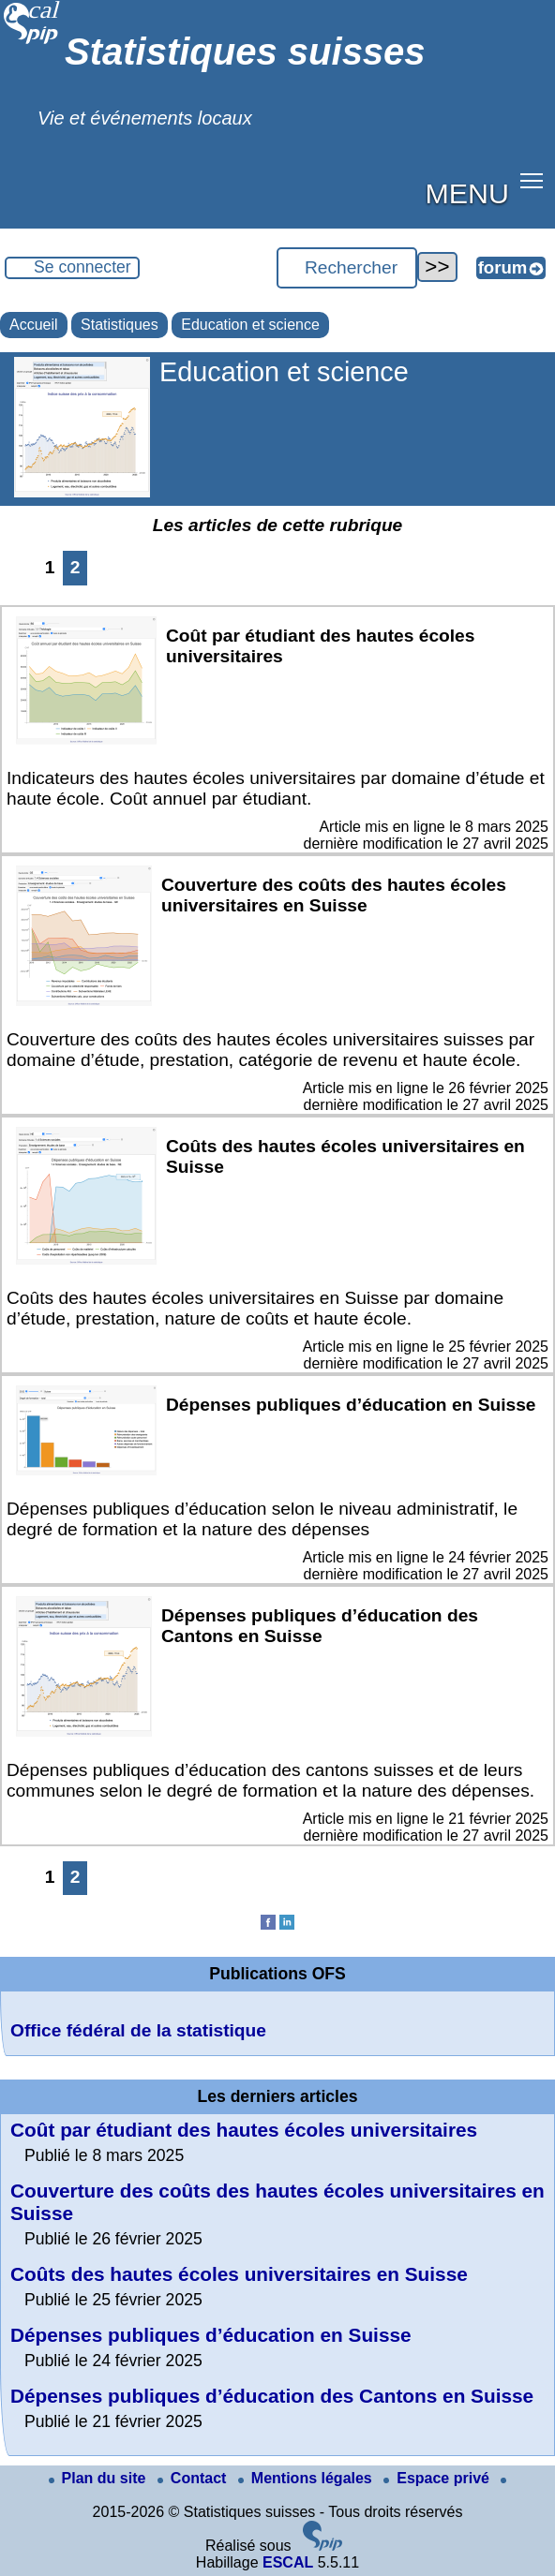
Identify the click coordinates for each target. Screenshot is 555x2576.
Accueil (33, 325)
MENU (467, 193)
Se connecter (82, 267)
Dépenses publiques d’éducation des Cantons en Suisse (271, 2395)
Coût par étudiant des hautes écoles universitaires (243, 2129)
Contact (194, 2478)
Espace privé (438, 2478)
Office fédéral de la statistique (138, 2030)
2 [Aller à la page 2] (75, 567)
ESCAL (287, 2562)
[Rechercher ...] (347, 268)
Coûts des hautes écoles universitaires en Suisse (239, 2274)
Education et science (250, 325)
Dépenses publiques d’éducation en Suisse (211, 2335)
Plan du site (99, 2478)
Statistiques (119, 325)
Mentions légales (307, 2478)
